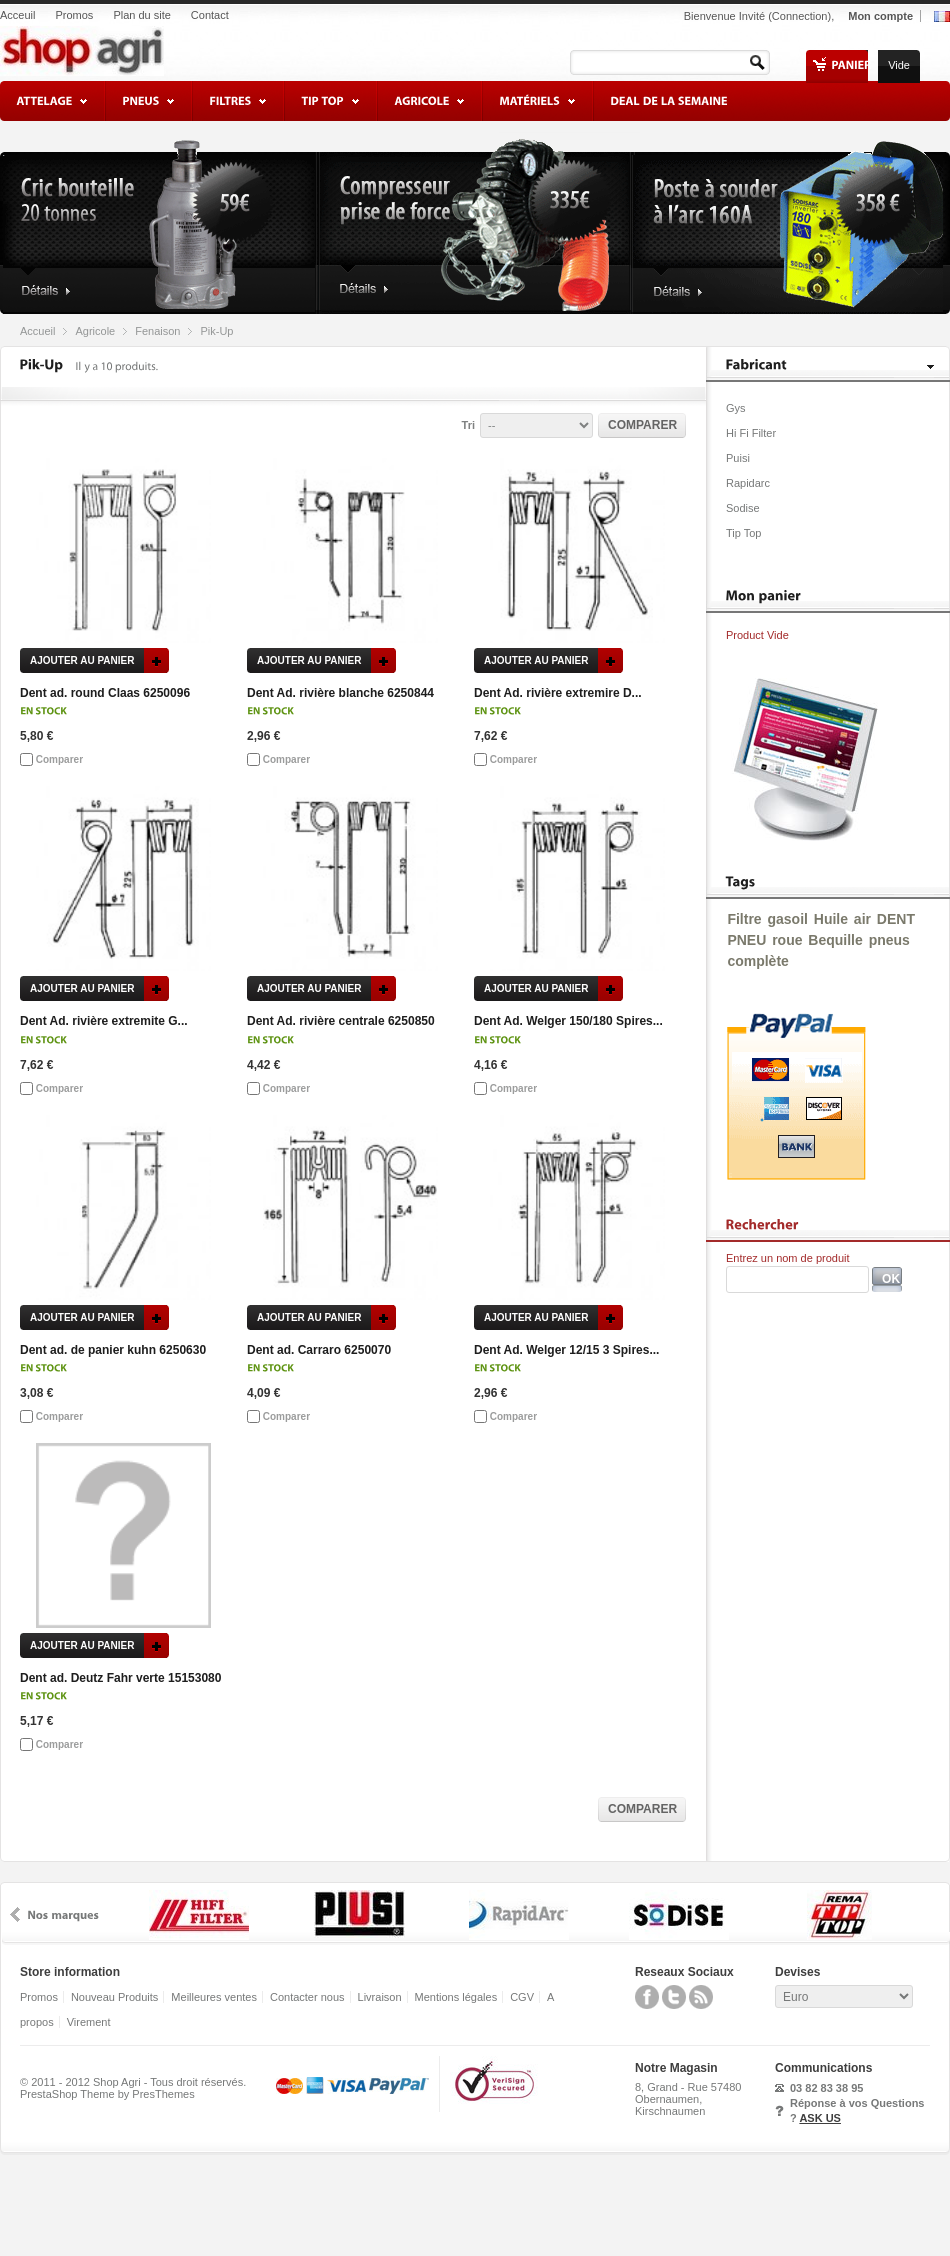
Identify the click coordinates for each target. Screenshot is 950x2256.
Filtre (744, 919)
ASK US (820, 2118)
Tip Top (743, 533)
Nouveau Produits (114, 1997)
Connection (800, 16)
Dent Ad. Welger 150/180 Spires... (568, 1021)
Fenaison (157, 331)
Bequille (835, 940)
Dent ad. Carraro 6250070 (319, 1350)
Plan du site (141, 15)
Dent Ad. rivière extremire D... (558, 693)
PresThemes (163, 2094)
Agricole (95, 331)
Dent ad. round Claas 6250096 (105, 693)
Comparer (59, 759)
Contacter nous (307, 1997)
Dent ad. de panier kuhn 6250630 (113, 1350)
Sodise (743, 508)
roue (787, 940)
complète (757, 961)
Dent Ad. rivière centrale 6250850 (341, 1021)
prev (15, 1914)
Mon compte (880, 16)
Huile (831, 919)
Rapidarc (748, 483)
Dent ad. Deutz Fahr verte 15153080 (120, 1678)
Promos (74, 15)
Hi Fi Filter (751, 433)
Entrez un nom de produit (788, 1258)
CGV (522, 1997)
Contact (210, 15)
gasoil (787, 919)
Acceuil (17, 15)
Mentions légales (456, 1997)
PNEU (746, 940)
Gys (736, 408)
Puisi (738, 458)
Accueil (37, 331)
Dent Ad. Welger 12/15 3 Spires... (566, 1350)
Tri (468, 425)
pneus (889, 940)
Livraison (380, 1997)
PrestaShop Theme (67, 2094)
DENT (896, 919)
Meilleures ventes (214, 1997)
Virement (89, 2022)
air (862, 919)
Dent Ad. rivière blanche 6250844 (340, 693)
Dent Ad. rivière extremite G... (104, 1021)
